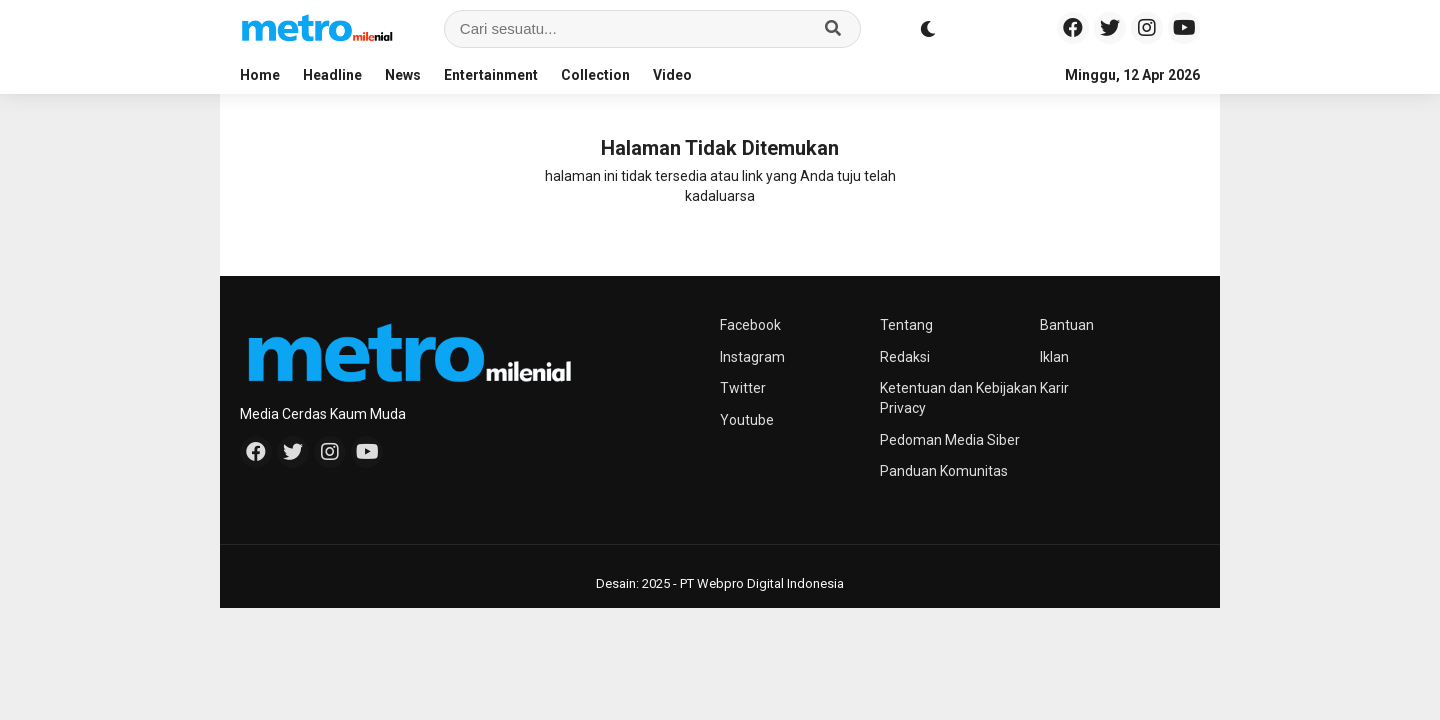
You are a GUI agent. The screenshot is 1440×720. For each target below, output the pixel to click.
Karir (1054, 388)
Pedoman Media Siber (950, 440)
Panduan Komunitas (944, 471)
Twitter (743, 388)
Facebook (750, 325)
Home (260, 75)
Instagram (752, 357)
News (403, 75)
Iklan (1054, 357)
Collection (595, 75)
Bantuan (1067, 325)
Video (672, 75)
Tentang (906, 325)
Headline (332, 75)
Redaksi (905, 357)
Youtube (747, 420)
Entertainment (491, 75)
